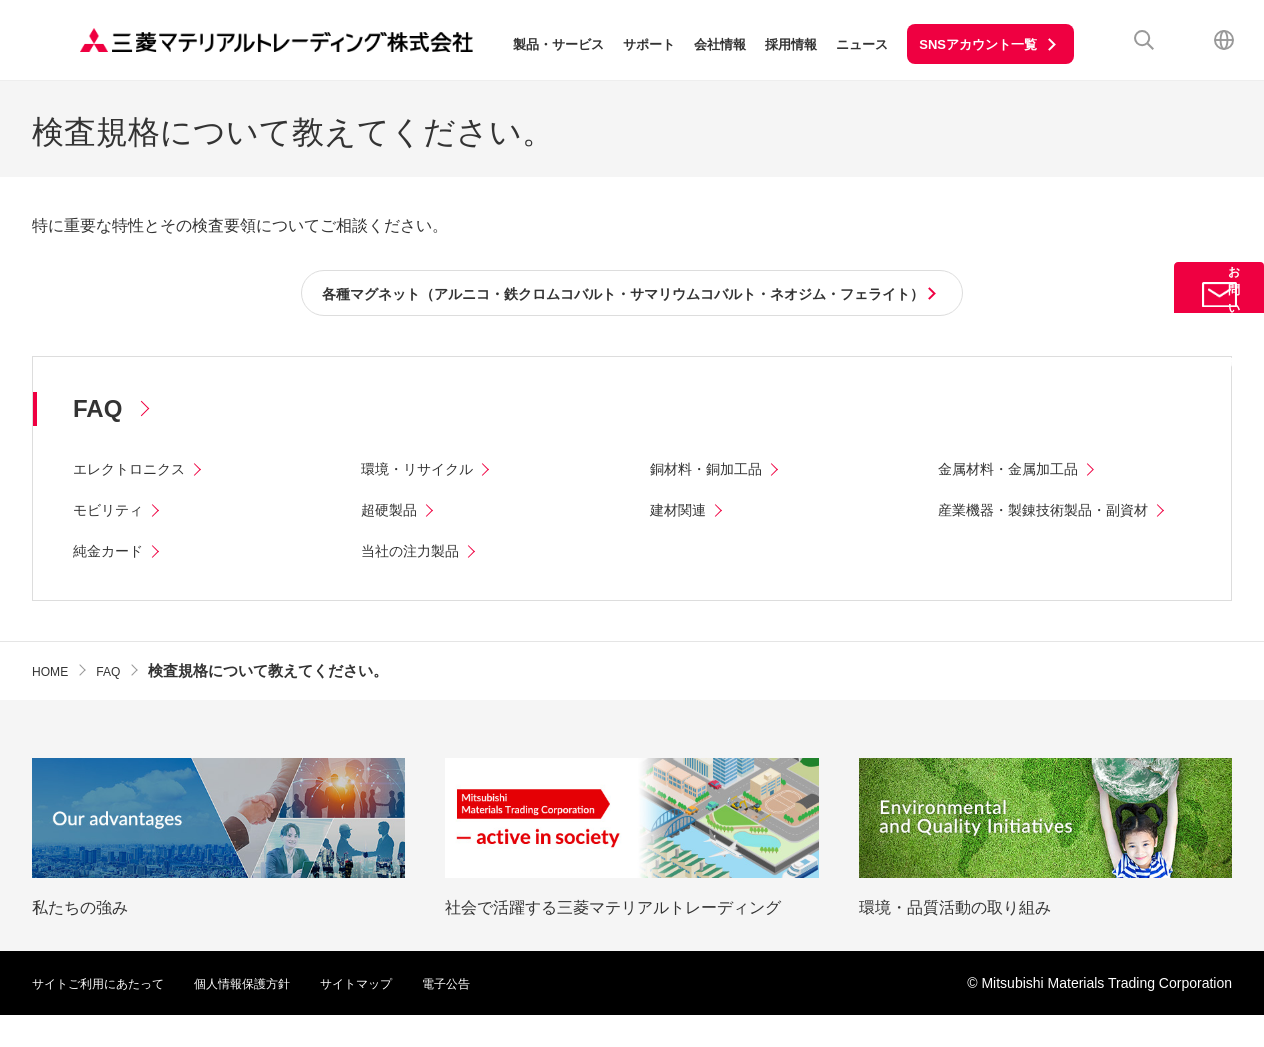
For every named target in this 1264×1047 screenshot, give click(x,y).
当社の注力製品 (417, 582)
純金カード (113, 582)
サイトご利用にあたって (109, 1015)
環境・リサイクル (425, 472)
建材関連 (682, 513)
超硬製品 (393, 513)
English (1224, 40)
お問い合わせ (1219, 327)
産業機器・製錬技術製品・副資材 (1058, 513)
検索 (1144, 40)
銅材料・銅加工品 (714, 472)
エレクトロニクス (137, 472)
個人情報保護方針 (272, 1015)
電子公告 (500, 1015)
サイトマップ (400, 1015)
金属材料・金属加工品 (1018, 472)
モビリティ (113, 513)
